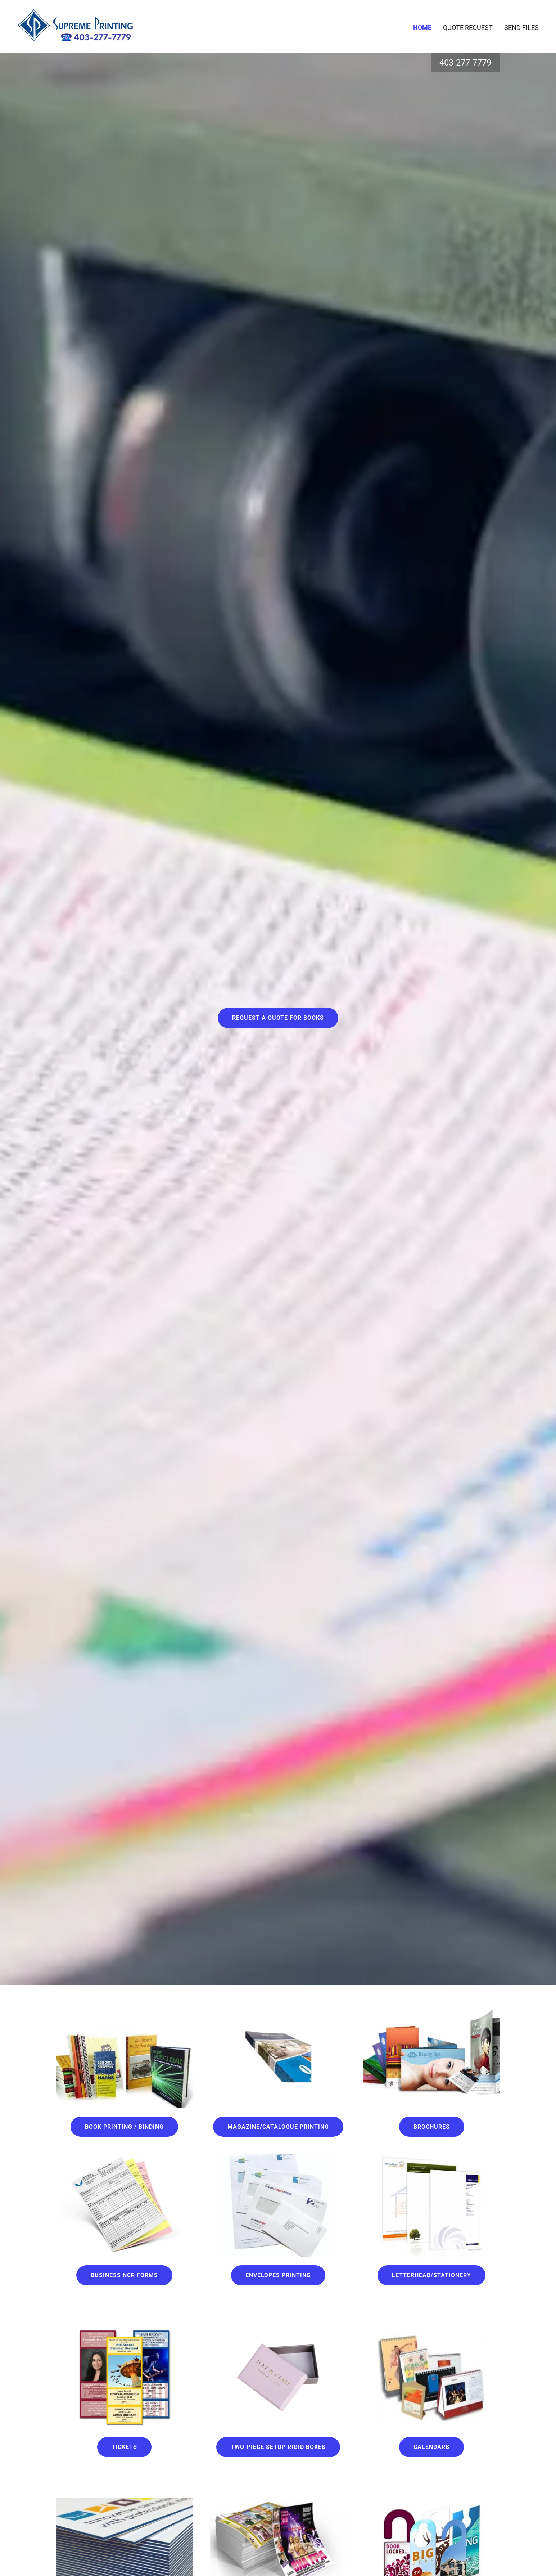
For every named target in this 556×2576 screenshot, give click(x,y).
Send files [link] (521, 27)
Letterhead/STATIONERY (431, 2275)
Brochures (431, 2126)
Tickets (124, 2446)
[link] (75, 26)
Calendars (431, 2446)
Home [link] (422, 27)
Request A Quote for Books (278, 1017)
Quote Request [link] (468, 27)
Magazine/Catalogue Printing (278, 2126)
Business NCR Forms (124, 2275)
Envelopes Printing (278, 2275)
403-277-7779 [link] (465, 63)
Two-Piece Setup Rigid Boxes (278, 2446)
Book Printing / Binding (124, 2126)
